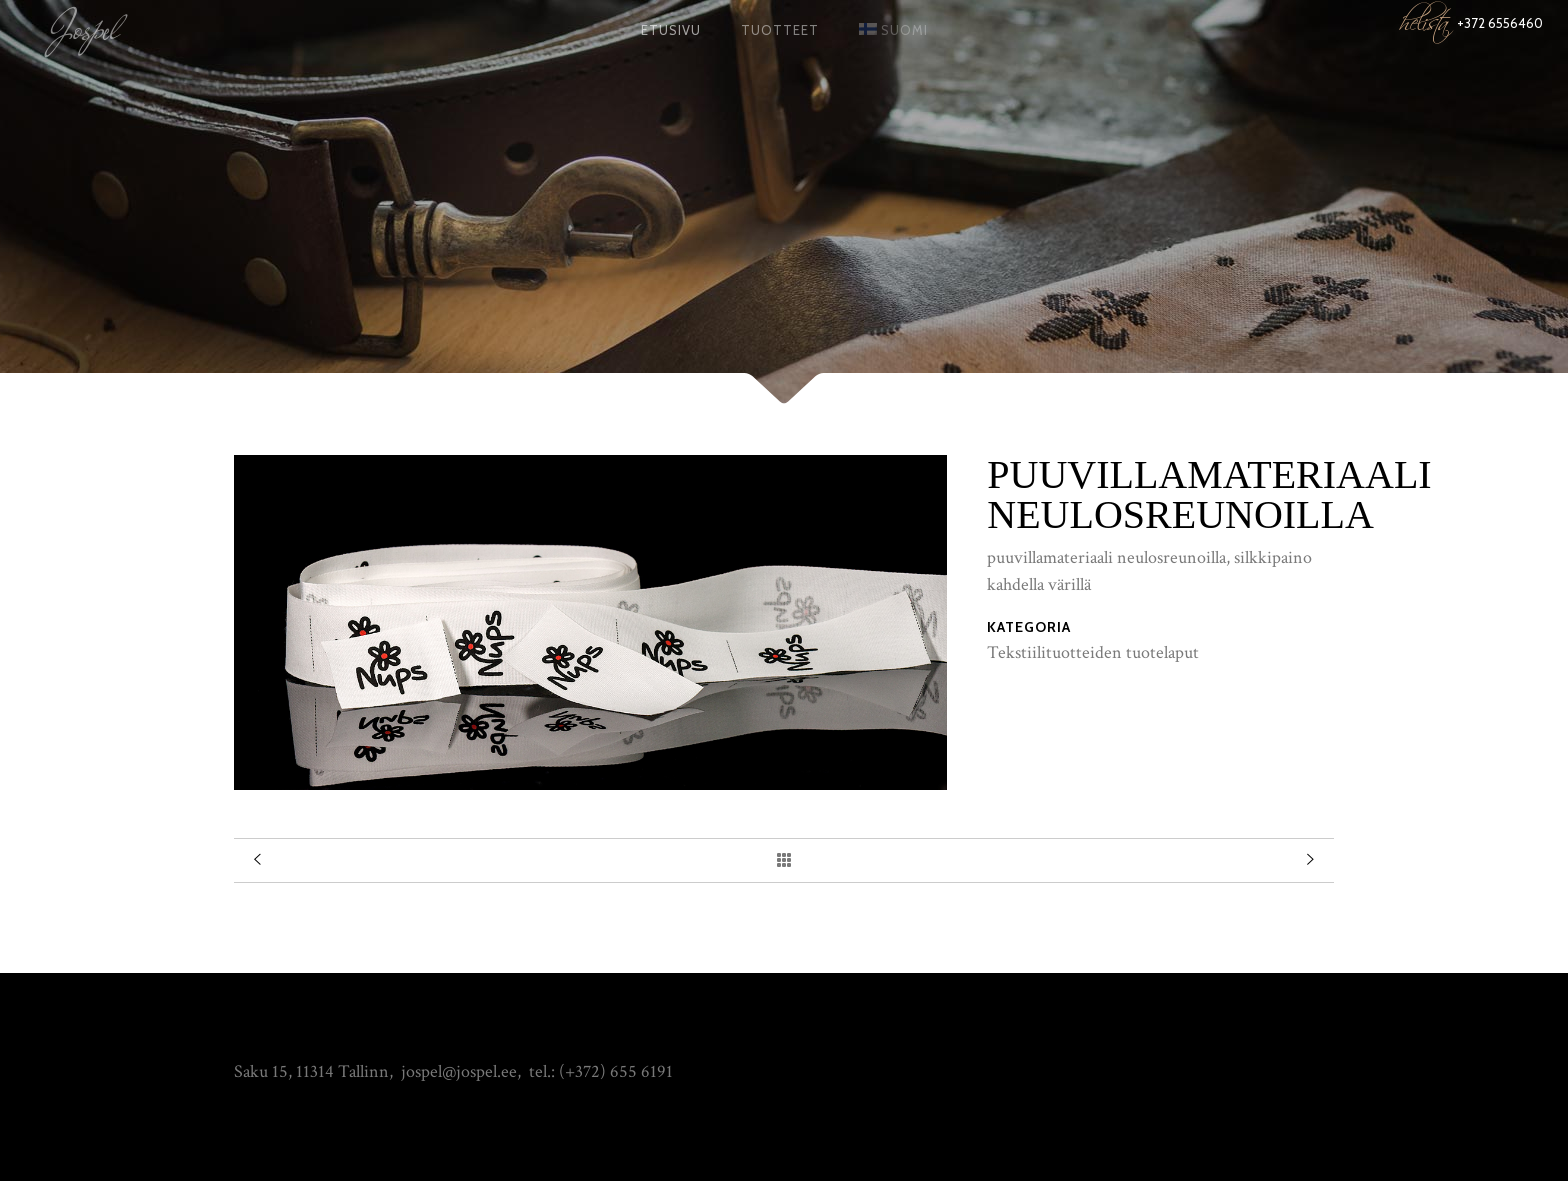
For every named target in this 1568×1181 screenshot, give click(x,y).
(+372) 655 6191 (616, 1071)
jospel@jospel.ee (459, 1071)
